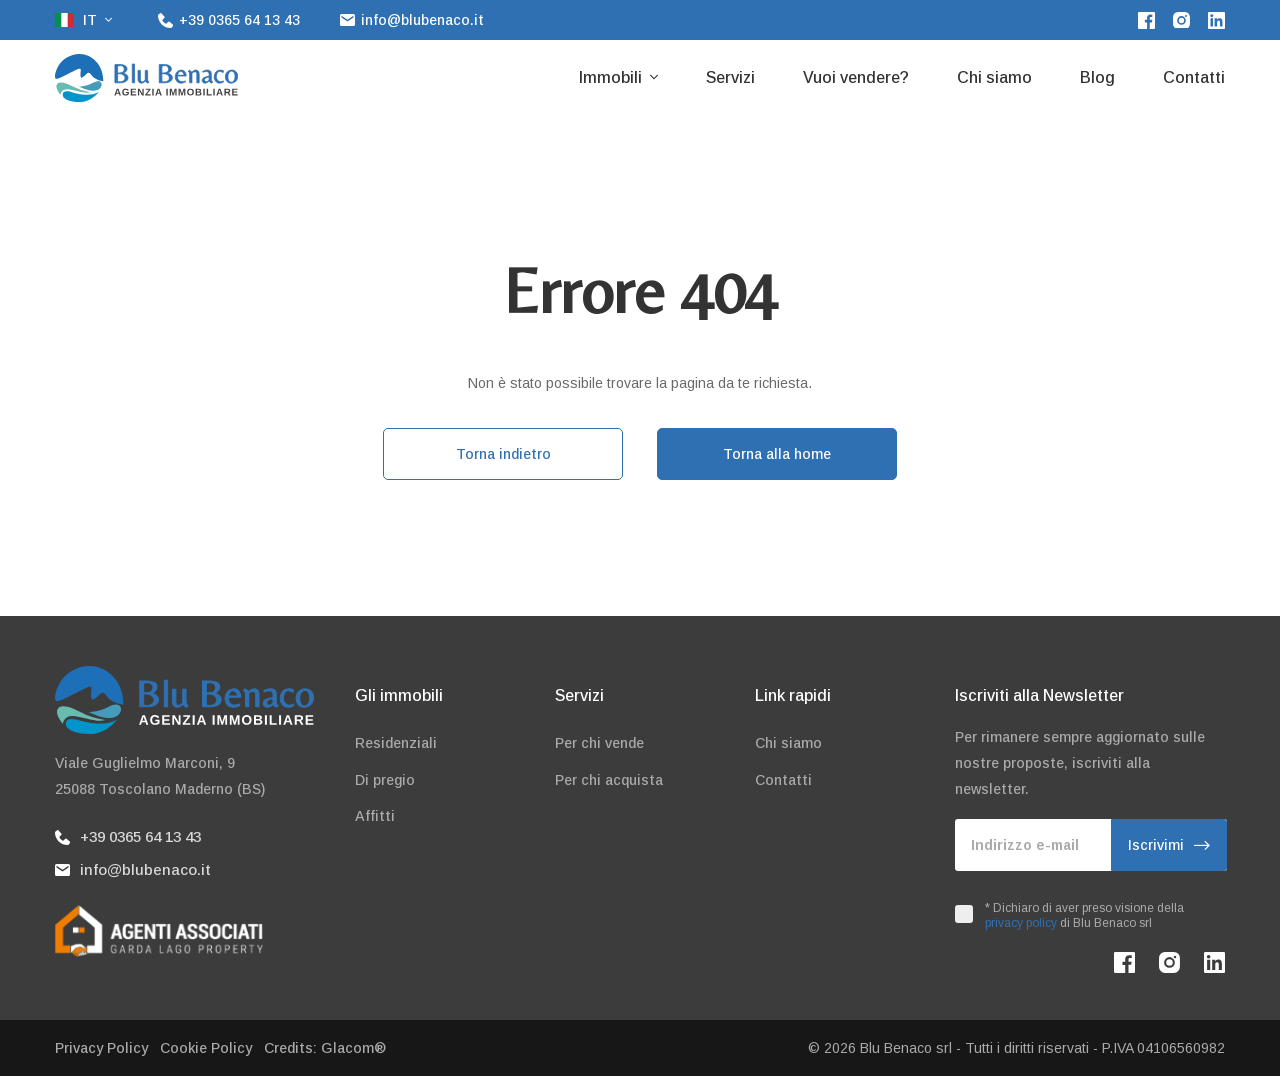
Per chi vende (599, 743)
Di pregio (385, 780)
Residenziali (396, 743)
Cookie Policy (206, 1048)
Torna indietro (503, 454)
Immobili (612, 77)
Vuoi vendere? (856, 77)
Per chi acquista (609, 780)
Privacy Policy (101, 1048)
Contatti (1194, 77)
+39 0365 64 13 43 (128, 836)
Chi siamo (994, 77)
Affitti (375, 816)
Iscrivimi (1169, 845)
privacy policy (1021, 923)
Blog (1097, 77)
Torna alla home (777, 454)
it (78, 20)
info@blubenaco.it (133, 869)
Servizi (730, 77)
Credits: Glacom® (325, 1048)
